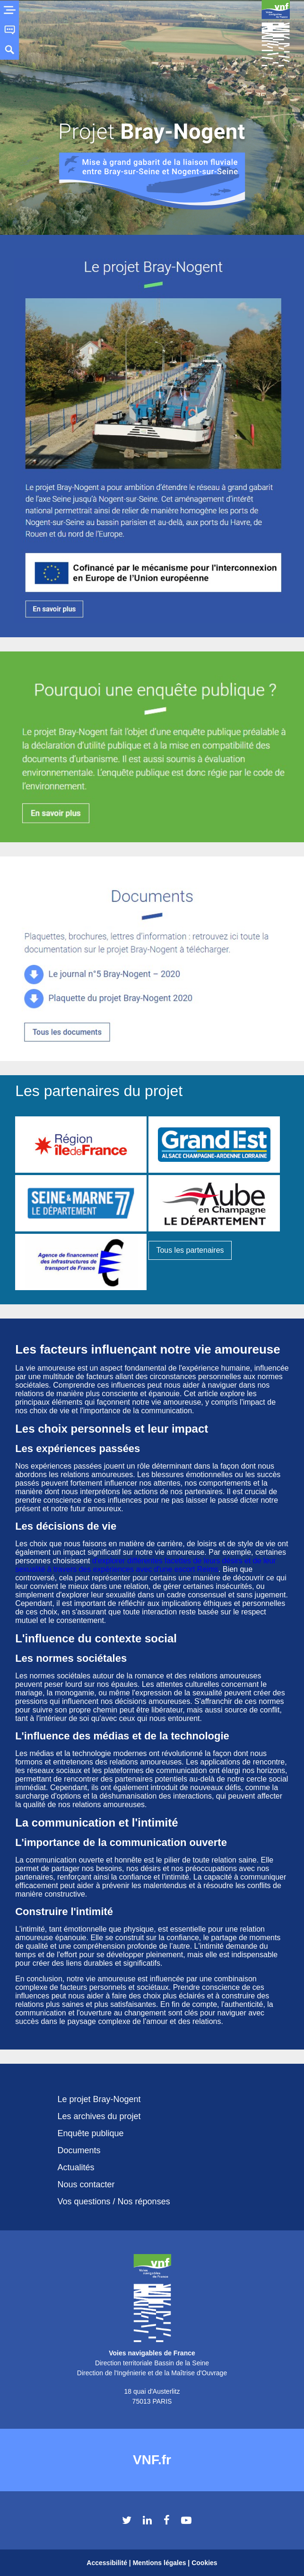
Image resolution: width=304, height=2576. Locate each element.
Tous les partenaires (190, 1250)
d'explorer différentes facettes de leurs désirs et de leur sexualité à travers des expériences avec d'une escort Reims (145, 1565)
